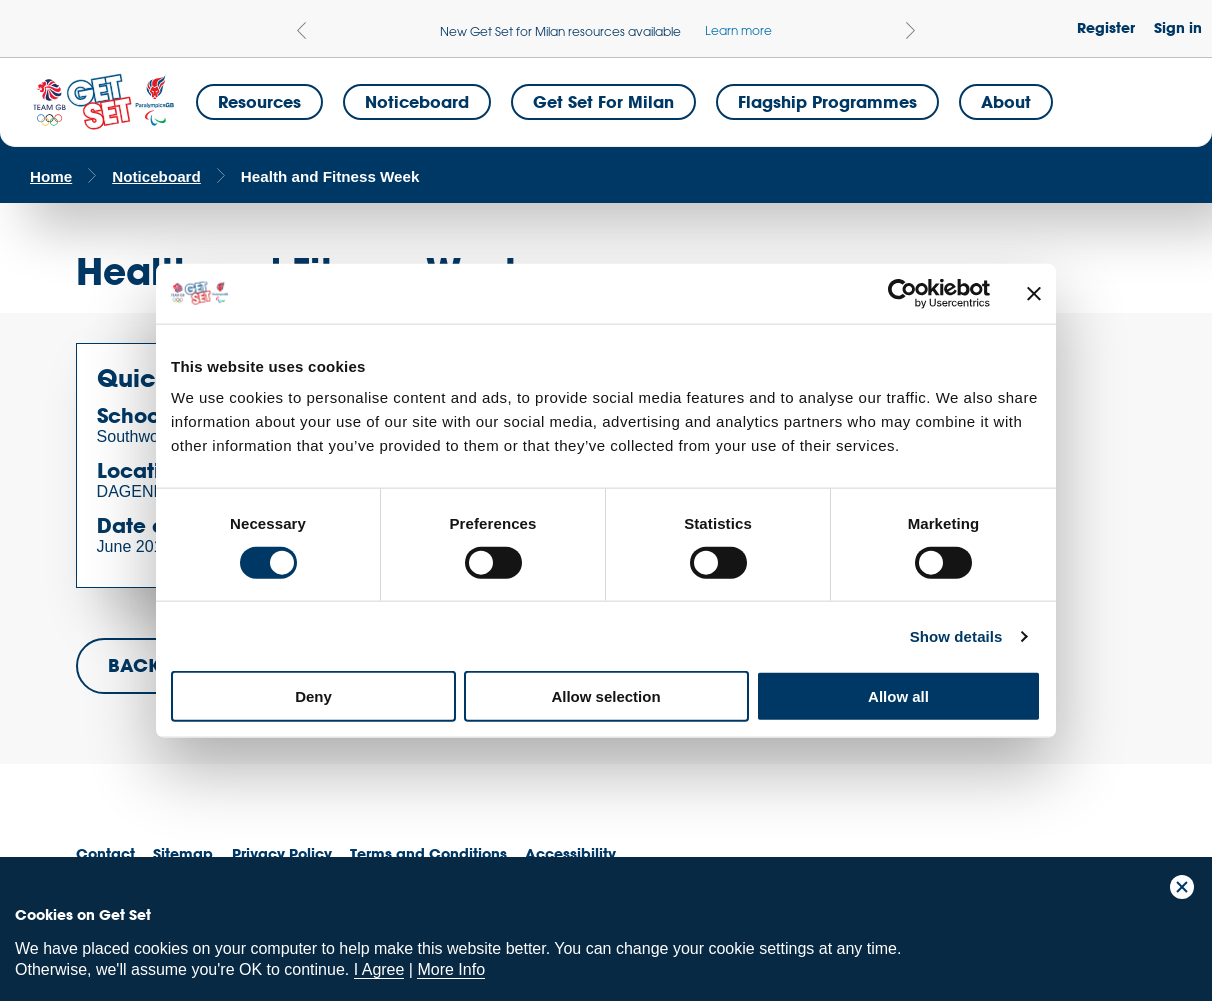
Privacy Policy (282, 853)
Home (51, 176)
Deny (313, 696)
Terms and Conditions (428, 853)
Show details (956, 635)
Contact (105, 853)
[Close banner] (1034, 293)
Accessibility (570, 853)
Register (1106, 27)
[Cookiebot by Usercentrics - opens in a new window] (902, 293)
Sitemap (183, 853)
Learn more (738, 30)
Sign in (1178, 27)
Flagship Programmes (827, 101)
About (1006, 101)
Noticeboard (417, 101)
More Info (451, 969)
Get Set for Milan (603, 101)
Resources (259, 101)
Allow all (898, 696)
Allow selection (605, 696)
